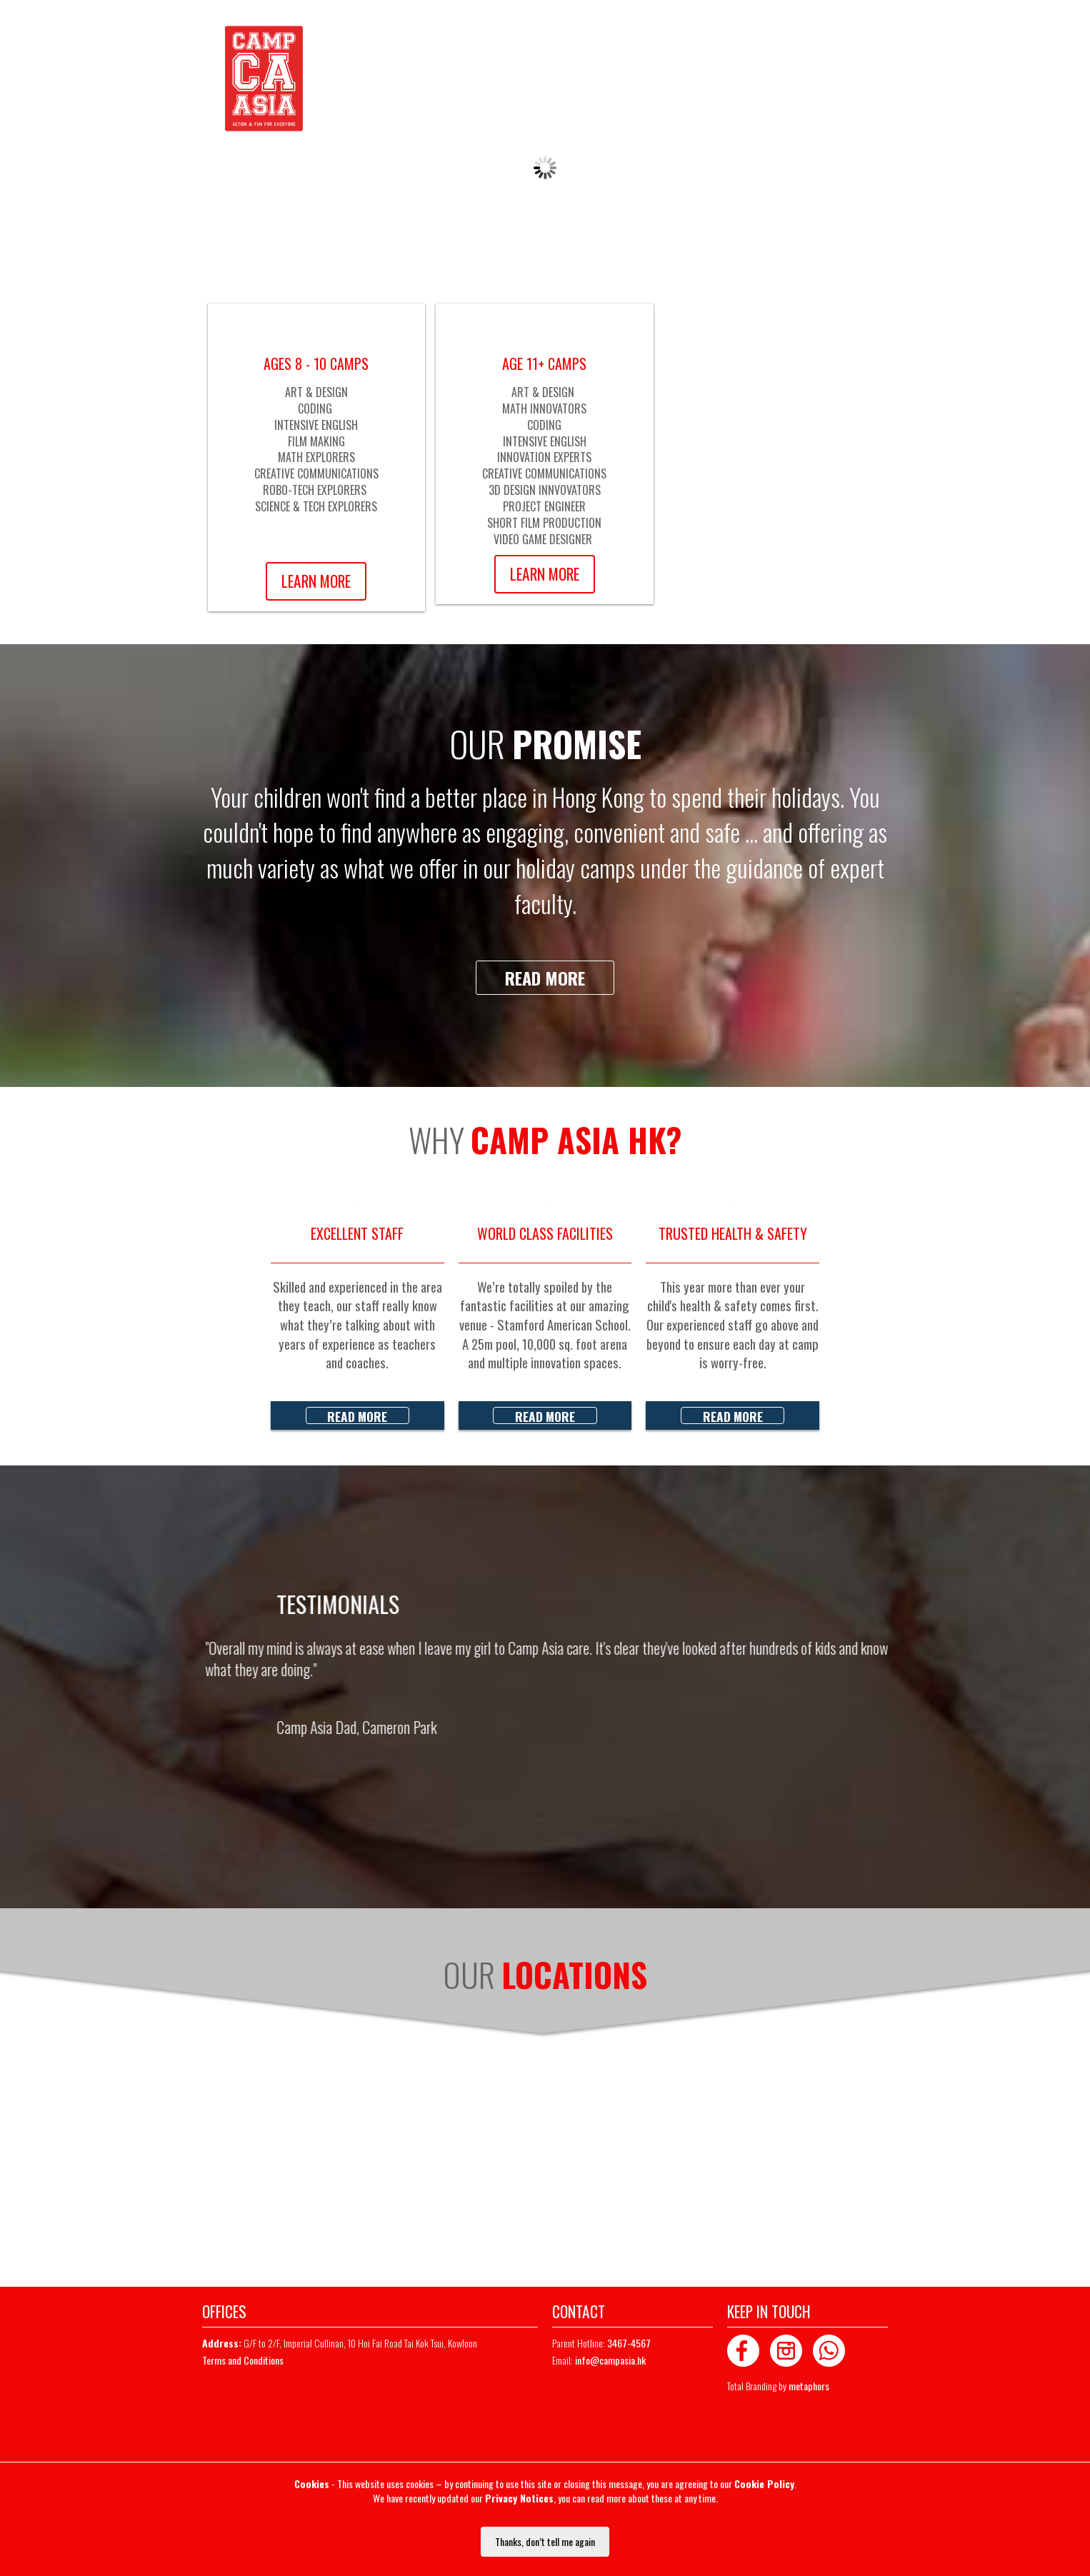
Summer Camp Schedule (560, 79)
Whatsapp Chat (531, 32)
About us (460, 79)
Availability (393, 79)
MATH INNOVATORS (544, 408)
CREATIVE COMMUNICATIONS (316, 473)
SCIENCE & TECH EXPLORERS (316, 506)
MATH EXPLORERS (316, 457)
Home (343, 82)
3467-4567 (459, 32)
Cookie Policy (764, 2483)
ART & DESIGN (316, 392)
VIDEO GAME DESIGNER (544, 539)
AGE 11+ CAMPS (544, 363)
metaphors (809, 2385)
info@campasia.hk (610, 2359)
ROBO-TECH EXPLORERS (316, 489)
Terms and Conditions (243, 2359)
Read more (545, 978)
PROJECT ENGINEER (544, 506)
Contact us (666, 79)
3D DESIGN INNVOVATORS (545, 489)
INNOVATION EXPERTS (544, 457)
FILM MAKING (316, 441)
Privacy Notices (519, 2497)
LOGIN (729, 32)
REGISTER (786, 32)
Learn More (316, 581)
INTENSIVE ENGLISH (316, 424)
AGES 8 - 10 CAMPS (316, 363)
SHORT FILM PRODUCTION (544, 522)
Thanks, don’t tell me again (545, 2541)
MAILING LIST (859, 32)
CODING (316, 408)
